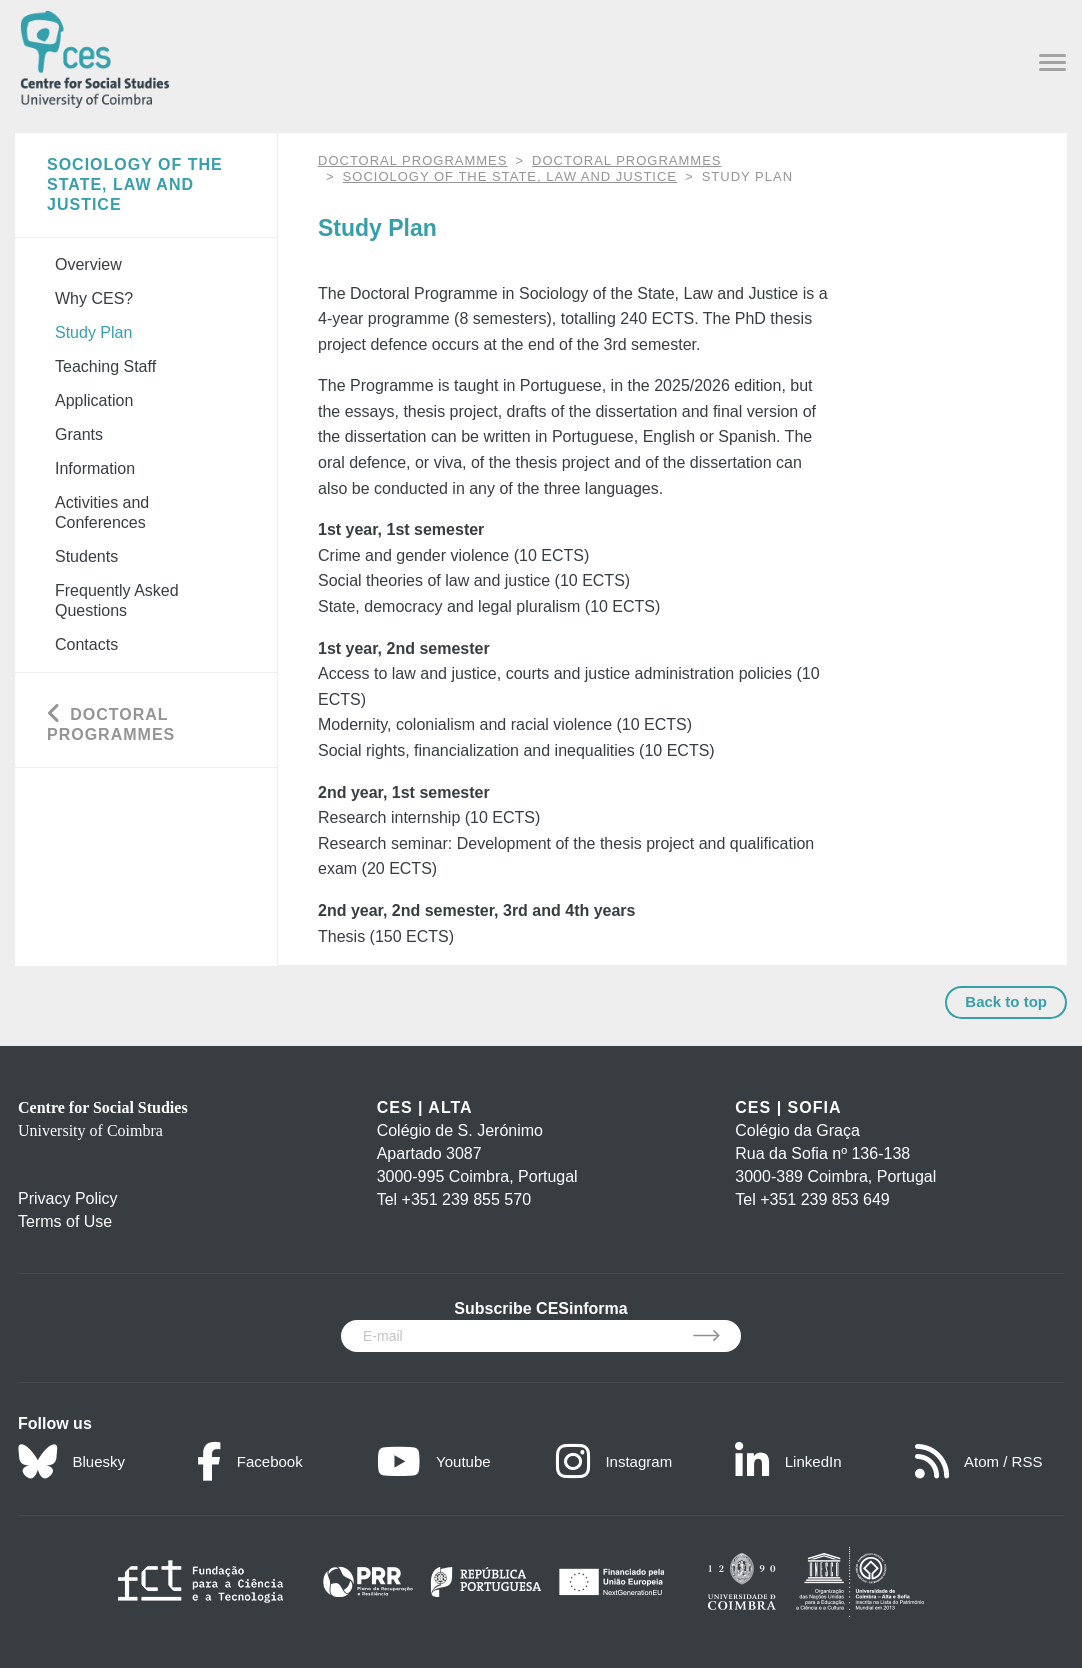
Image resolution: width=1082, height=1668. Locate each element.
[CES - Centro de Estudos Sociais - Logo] (94, 55)
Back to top (1006, 1001)
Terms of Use (65, 1221)
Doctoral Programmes (626, 160)
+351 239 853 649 (824, 1199)
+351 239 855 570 (466, 1199)
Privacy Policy (68, 1198)
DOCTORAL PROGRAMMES (412, 160)
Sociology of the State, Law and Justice (510, 176)
